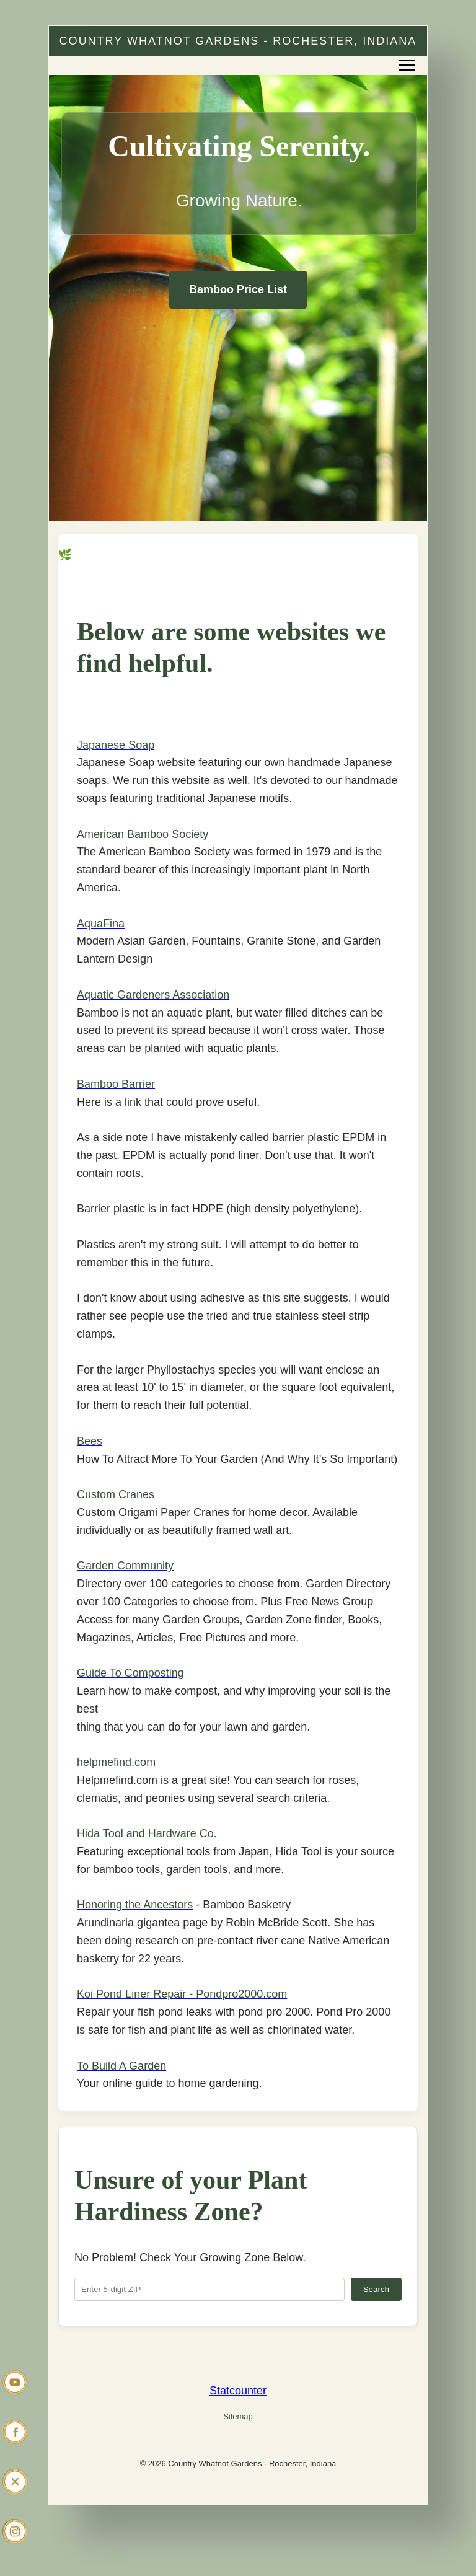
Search (376, 2289)
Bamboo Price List (238, 289)
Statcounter (238, 2390)
